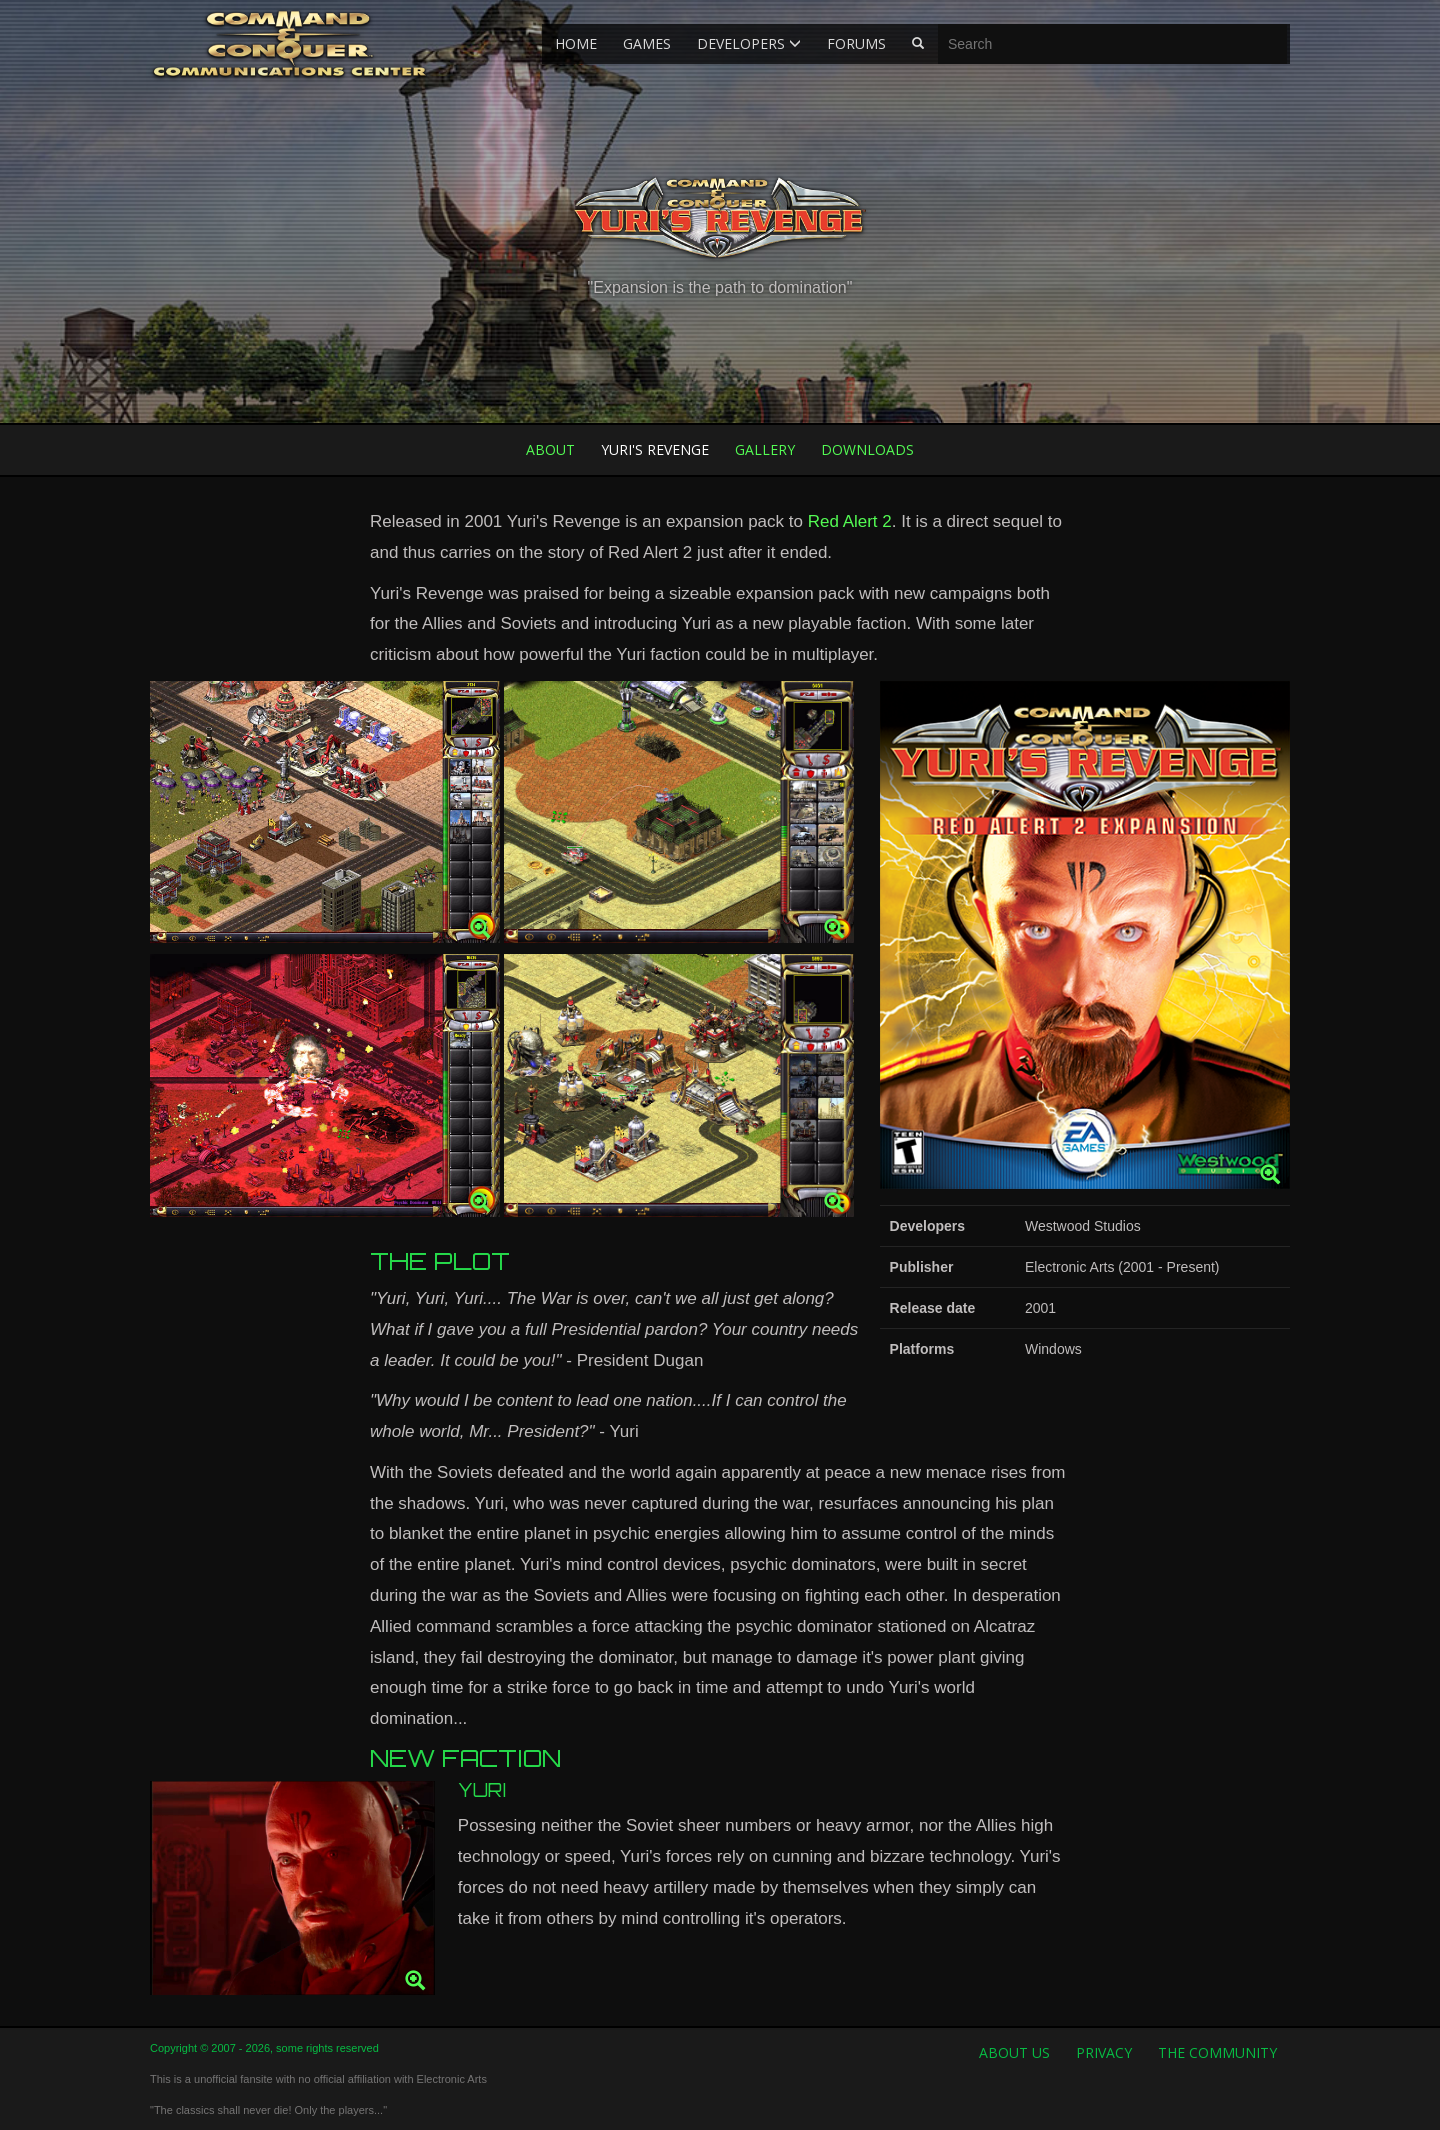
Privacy (1104, 2052)
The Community (1217, 2052)
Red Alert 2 (850, 521)
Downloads (867, 449)
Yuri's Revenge (655, 449)
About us (1014, 2052)
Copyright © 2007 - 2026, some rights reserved (264, 2048)
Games (647, 43)
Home (576, 43)
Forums (856, 43)
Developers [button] (749, 43)
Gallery (765, 449)
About (550, 449)
